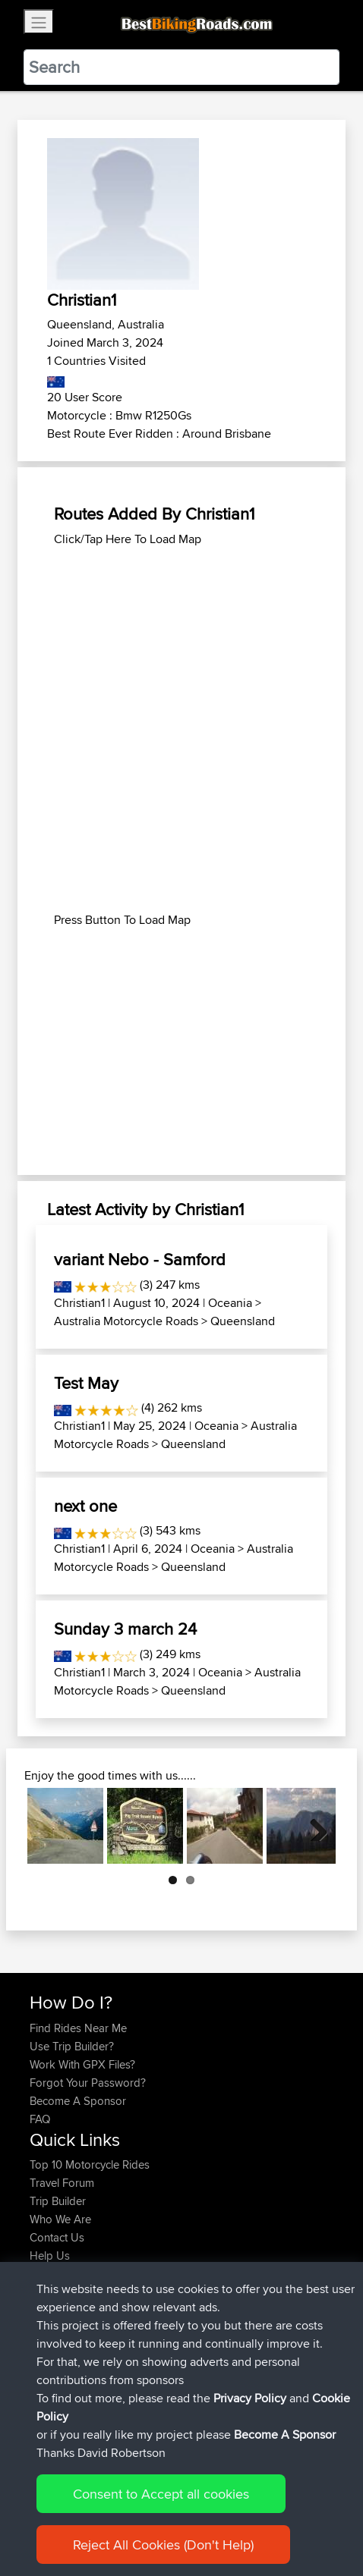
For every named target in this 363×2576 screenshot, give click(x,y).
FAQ (40, 2119)
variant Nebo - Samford (140, 1259)
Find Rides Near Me (78, 2028)
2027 (162, 2302)
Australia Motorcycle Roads (126, 1321)
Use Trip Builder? (72, 2046)
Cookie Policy (308, 2517)
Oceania (230, 1303)
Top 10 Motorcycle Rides (90, 2164)
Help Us (50, 2255)
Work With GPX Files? (82, 2064)
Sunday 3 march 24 (125, 1628)
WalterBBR (57, 2375)
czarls (45, 2393)
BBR (138, 2320)
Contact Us (57, 2237)
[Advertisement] (181, 729)
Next (313, 1826)
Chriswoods (61, 2302)
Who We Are (60, 2219)
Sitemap (171, 2517)
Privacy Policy (233, 2517)
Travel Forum (62, 2183)
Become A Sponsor (78, 2101)
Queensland (242, 1321)
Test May (86, 1383)
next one (85, 1506)
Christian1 (79, 1303)
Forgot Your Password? (88, 2083)
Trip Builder (58, 2201)
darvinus (52, 2338)
